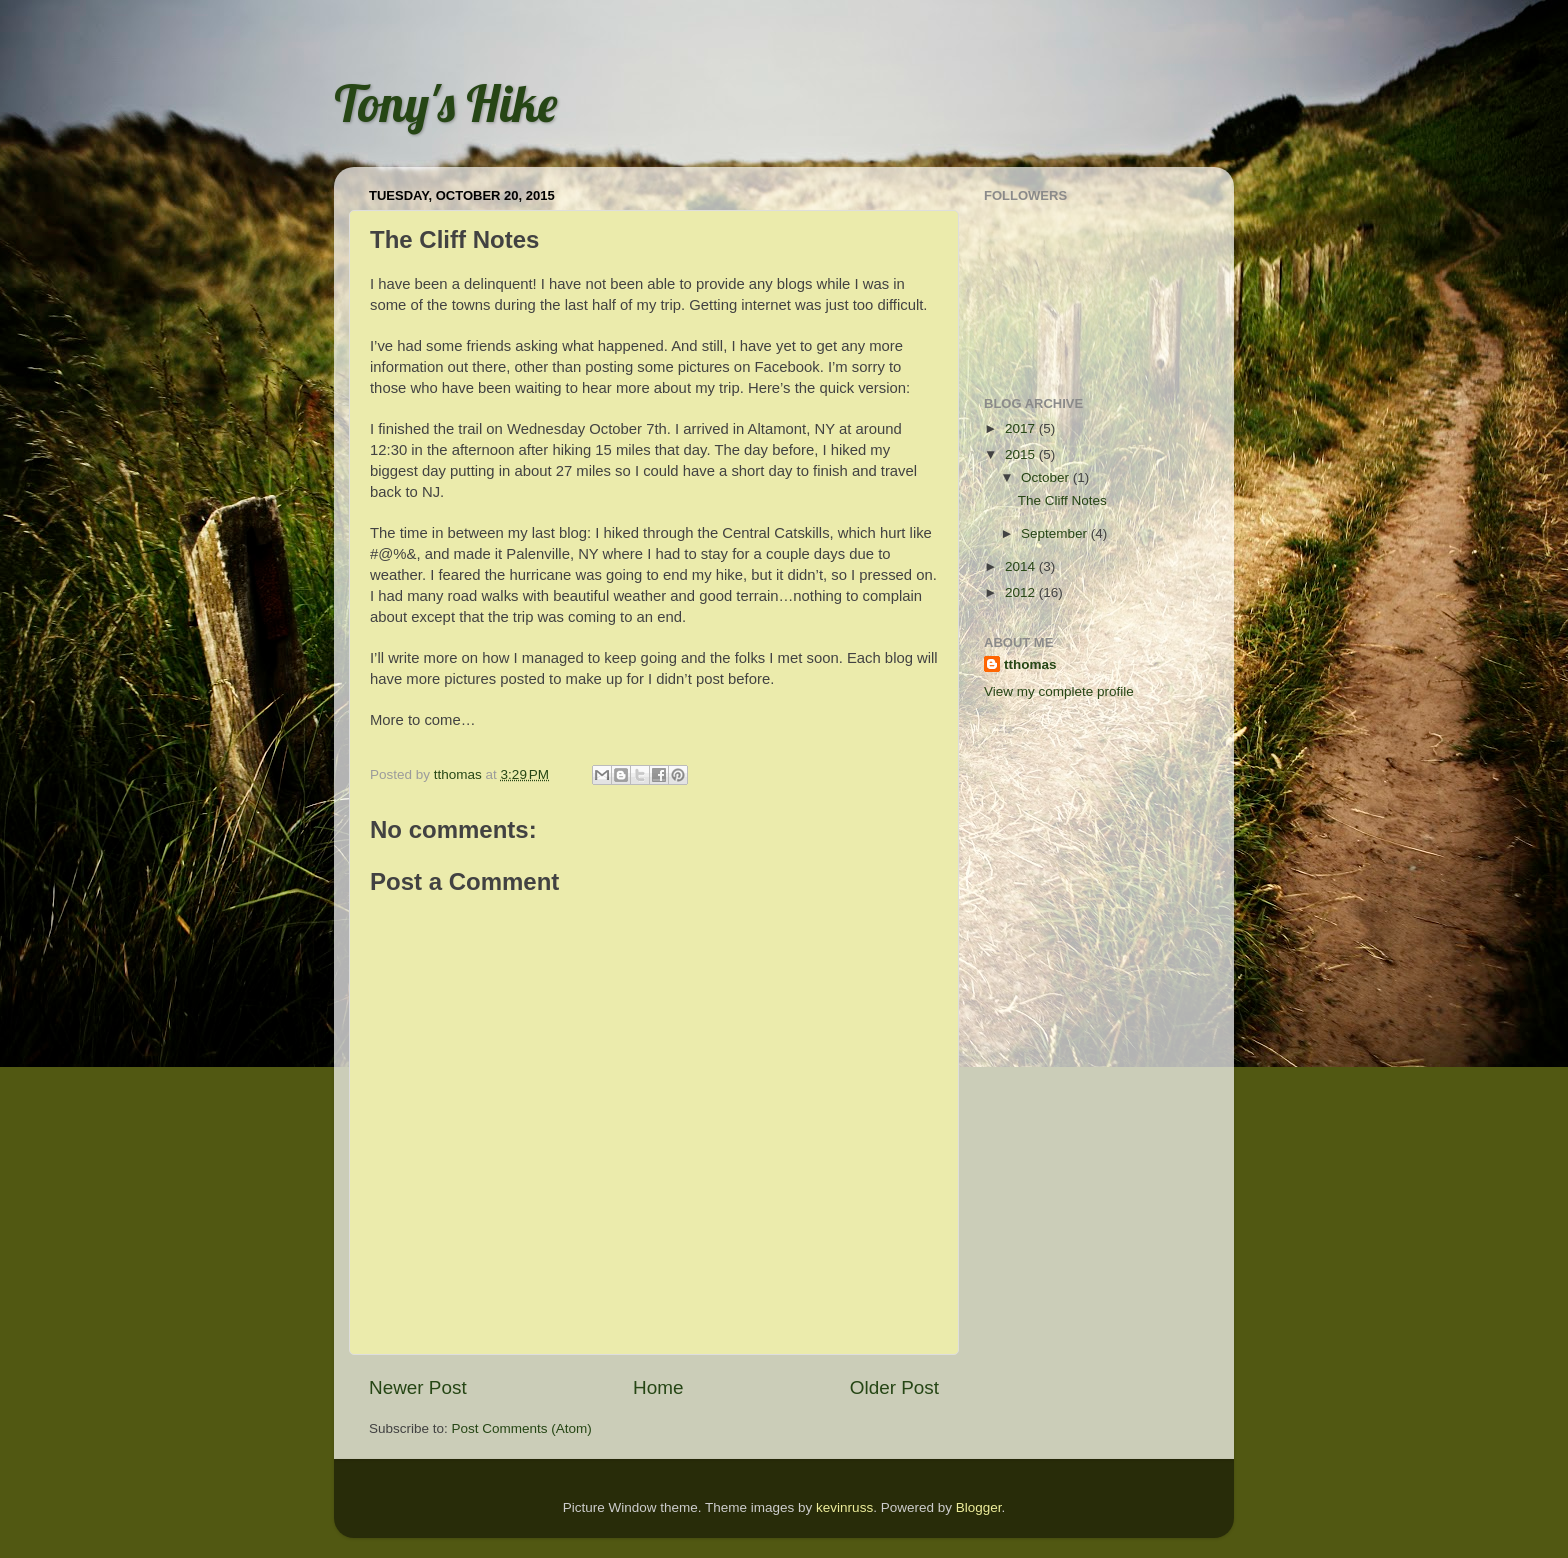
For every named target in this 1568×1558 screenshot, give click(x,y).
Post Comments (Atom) (522, 1428)
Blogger (979, 1507)
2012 (1022, 592)
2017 (1022, 428)
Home (658, 1387)
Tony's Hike (445, 103)
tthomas (1030, 664)
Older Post (894, 1387)
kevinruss (844, 1507)
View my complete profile (1059, 691)
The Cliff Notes (1062, 500)
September (1056, 533)
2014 (1022, 566)
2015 (1022, 454)
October (1047, 477)
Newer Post (418, 1387)
